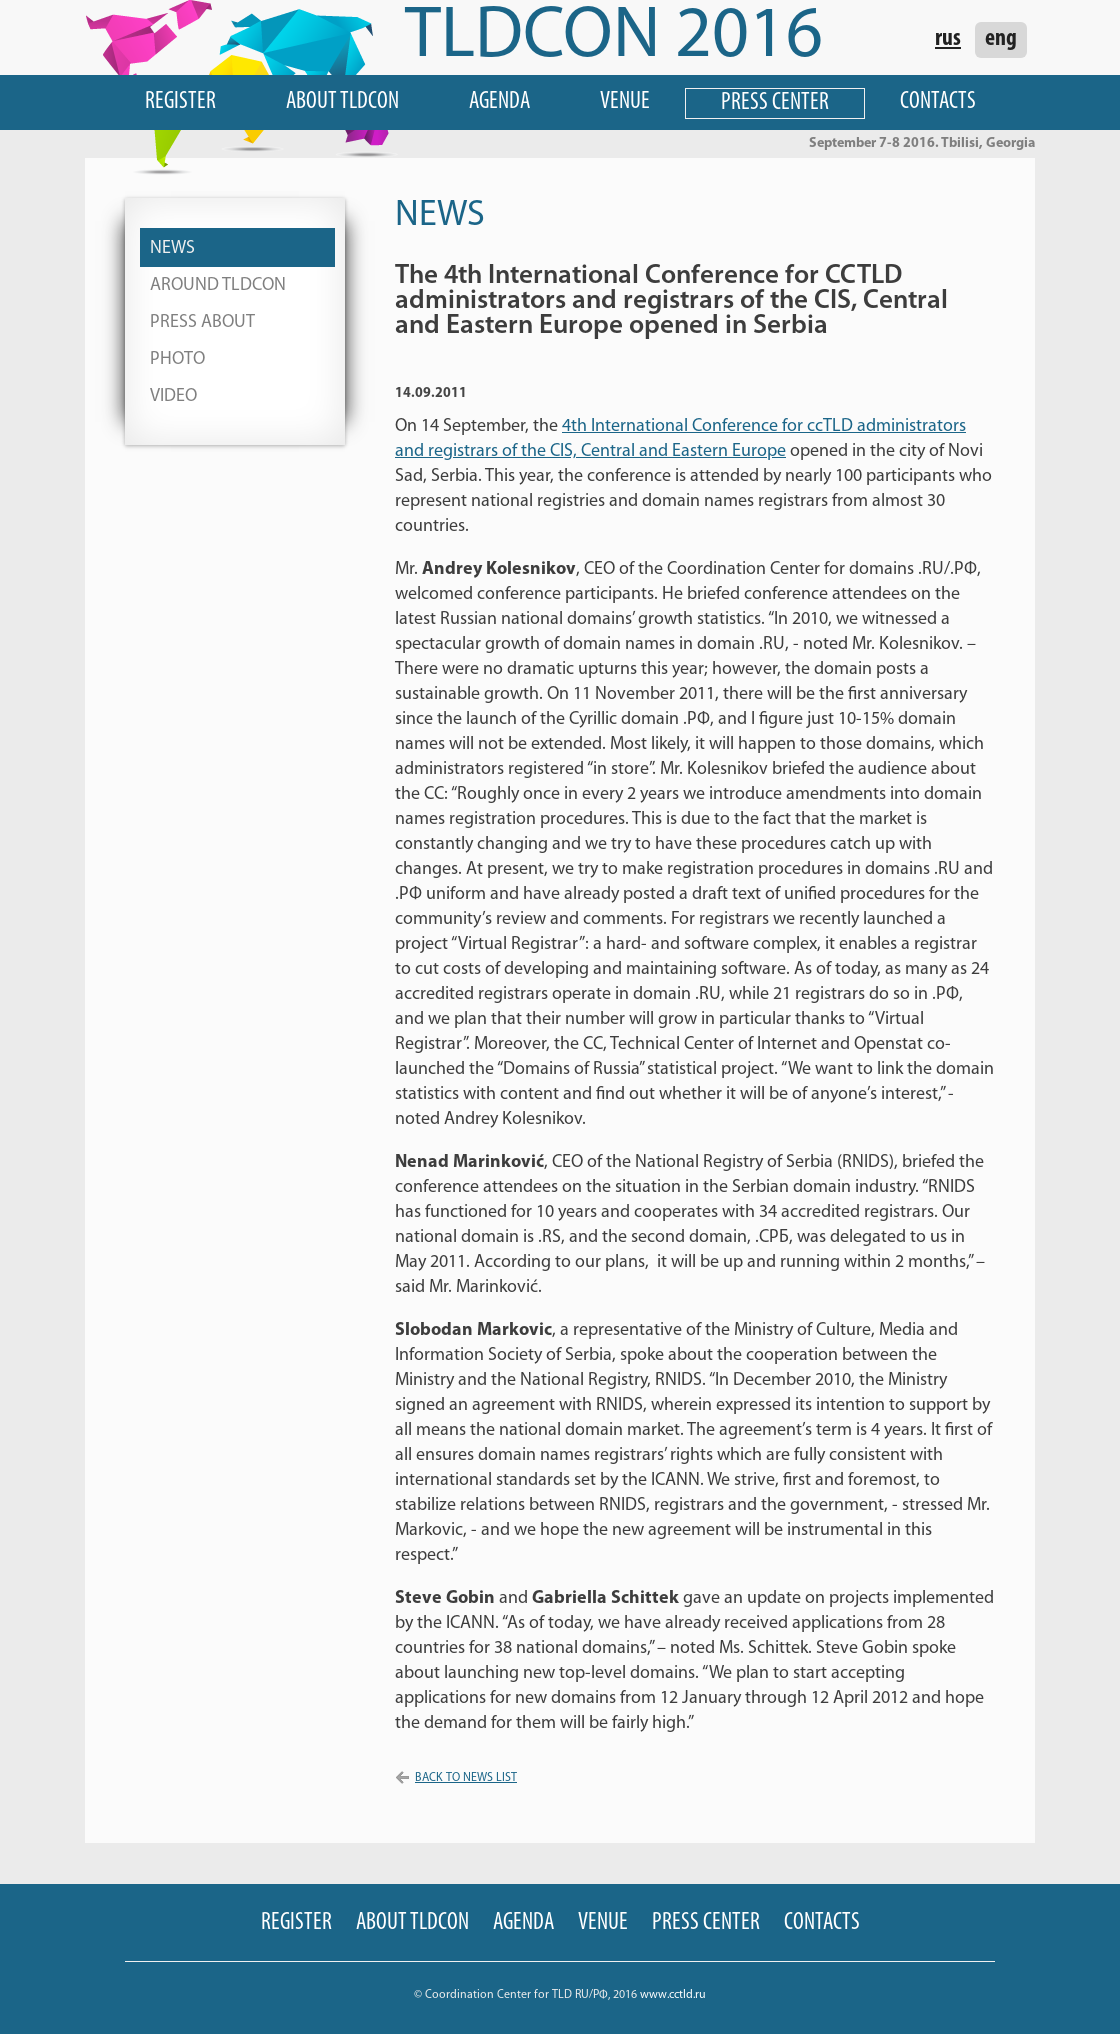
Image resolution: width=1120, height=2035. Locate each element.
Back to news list (466, 1778)
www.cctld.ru (673, 1995)
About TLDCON (342, 102)
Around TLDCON (218, 285)
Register (180, 102)
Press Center (775, 103)
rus (948, 39)
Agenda (499, 102)
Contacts (938, 102)
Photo (177, 359)
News (172, 248)
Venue (625, 102)
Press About (202, 322)
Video (173, 396)
